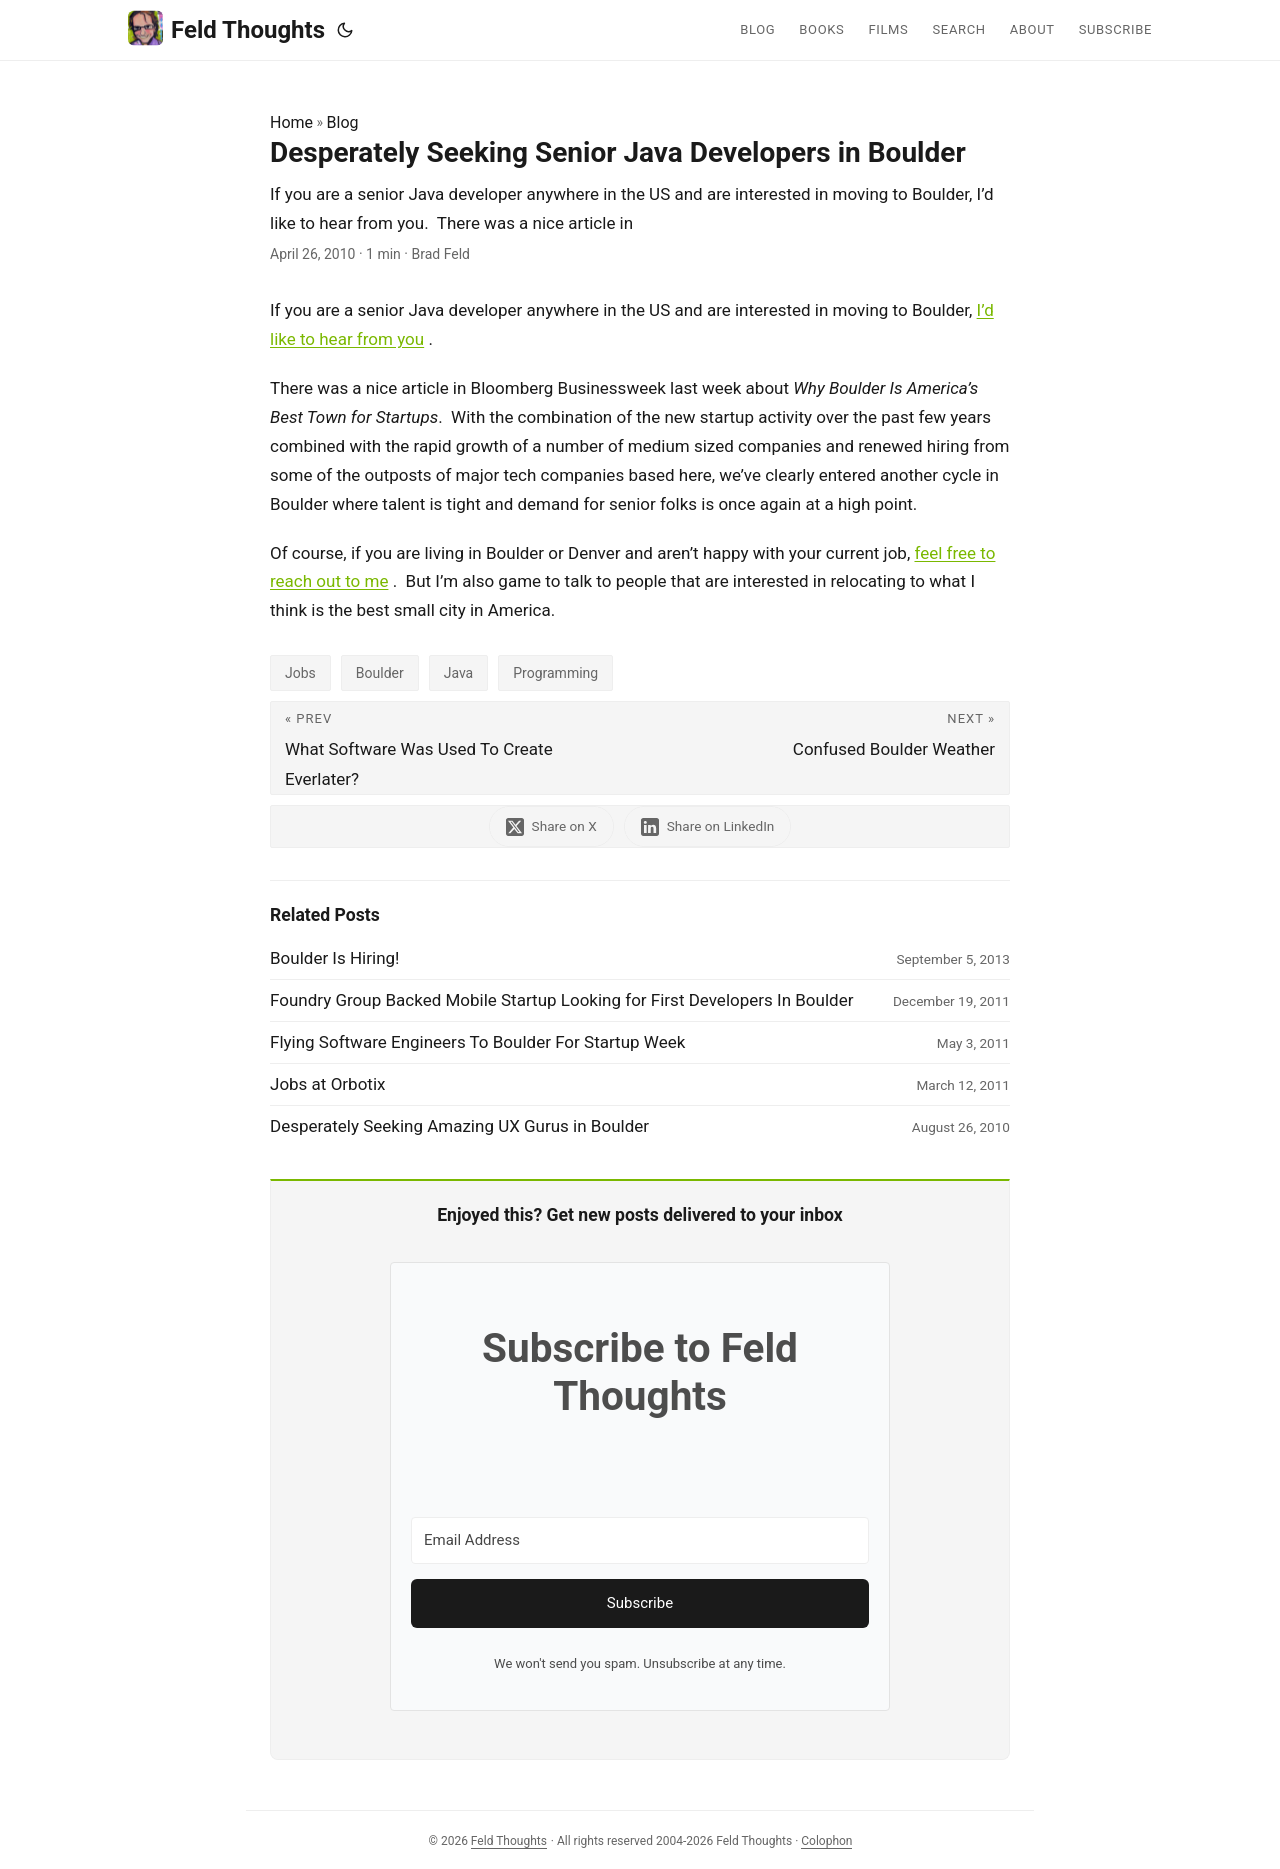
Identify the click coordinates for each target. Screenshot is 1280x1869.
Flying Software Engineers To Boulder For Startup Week (477, 1042)
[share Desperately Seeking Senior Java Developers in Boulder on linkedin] (708, 826)
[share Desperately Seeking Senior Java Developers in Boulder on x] (551, 826)
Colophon (826, 1841)
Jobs (300, 673)
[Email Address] (640, 1540)
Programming (555, 673)
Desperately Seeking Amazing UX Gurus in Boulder (459, 1126)
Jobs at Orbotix (327, 1084)
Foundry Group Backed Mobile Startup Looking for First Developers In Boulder (561, 1000)
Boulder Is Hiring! (334, 958)
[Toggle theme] (345, 30)
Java (459, 673)
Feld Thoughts (226, 28)
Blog (343, 122)
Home (291, 122)
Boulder (380, 673)
